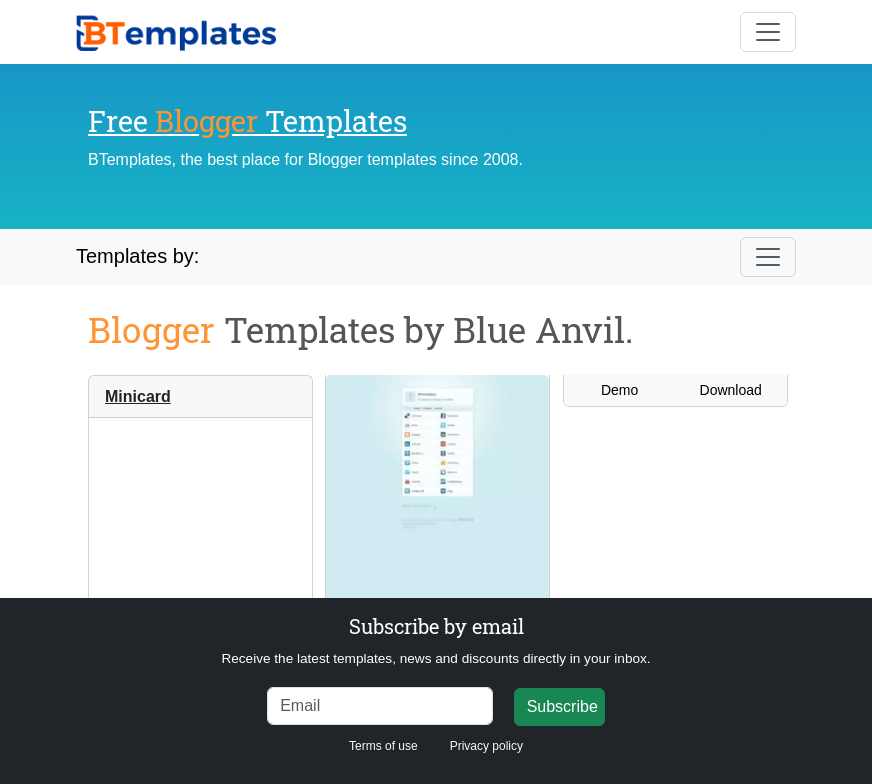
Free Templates (247, 121)
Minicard (138, 396)
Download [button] (731, 390)
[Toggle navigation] (768, 32)
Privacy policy (486, 746)
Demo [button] (619, 390)
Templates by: (137, 256)
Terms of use (383, 746)
